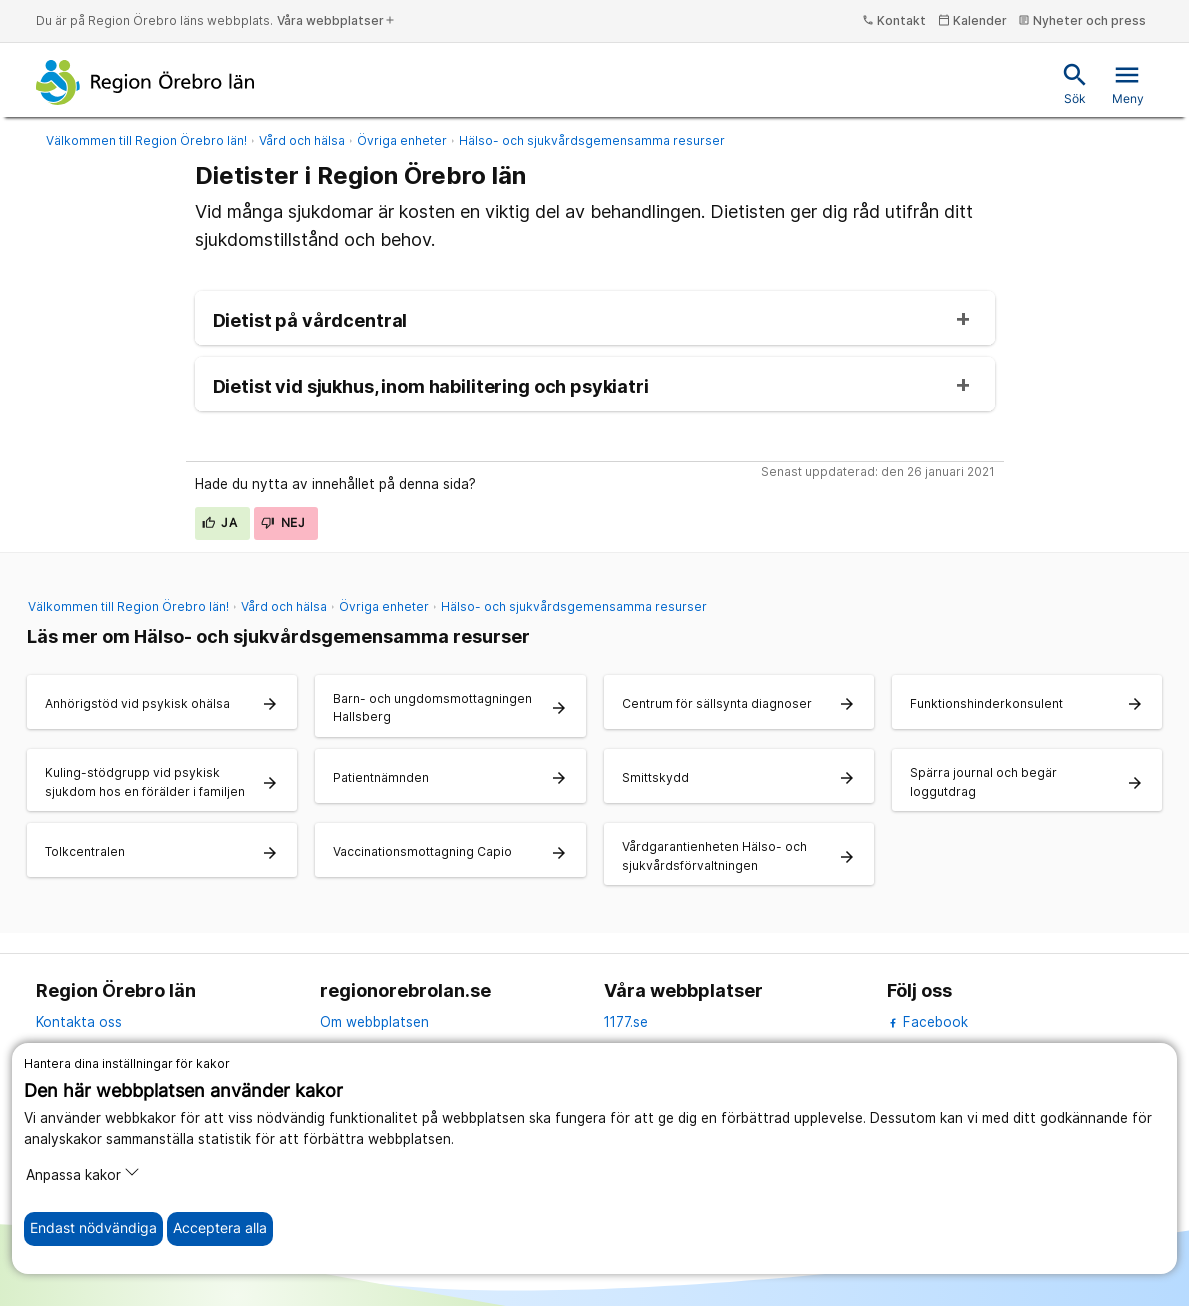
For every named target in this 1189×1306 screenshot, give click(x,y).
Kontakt (894, 20)
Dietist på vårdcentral (310, 321)
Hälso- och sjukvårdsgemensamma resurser (592, 140)
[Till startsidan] (145, 82)
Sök (1075, 83)
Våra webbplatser (336, 20)
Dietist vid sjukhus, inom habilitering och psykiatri (431, 387)
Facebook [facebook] (927, 1022)
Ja (220, 522)
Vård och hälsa (302, 140)
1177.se (626, 1022)
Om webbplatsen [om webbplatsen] (374, 1022)
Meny (1128, 83)
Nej (283, 522)
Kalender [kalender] (972, 20)
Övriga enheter (402, 140)
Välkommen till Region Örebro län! (146, 140)
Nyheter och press (1082, 20)
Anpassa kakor (83, 1173)
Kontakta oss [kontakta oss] (79, 1022)
